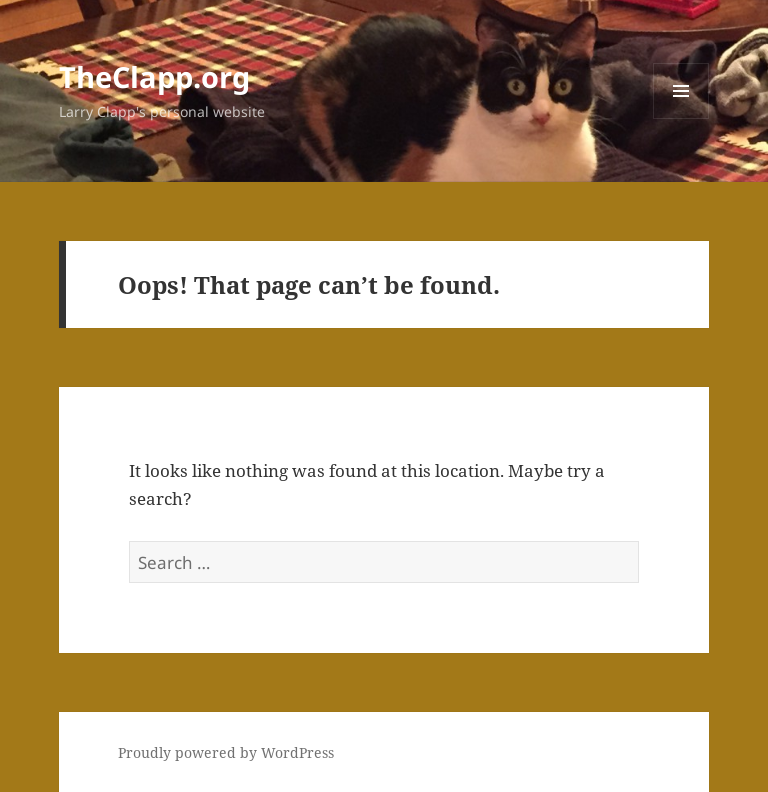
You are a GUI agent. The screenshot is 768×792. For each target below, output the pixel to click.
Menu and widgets (681, 118)
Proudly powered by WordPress (226, 752)
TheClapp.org (154, 76)
